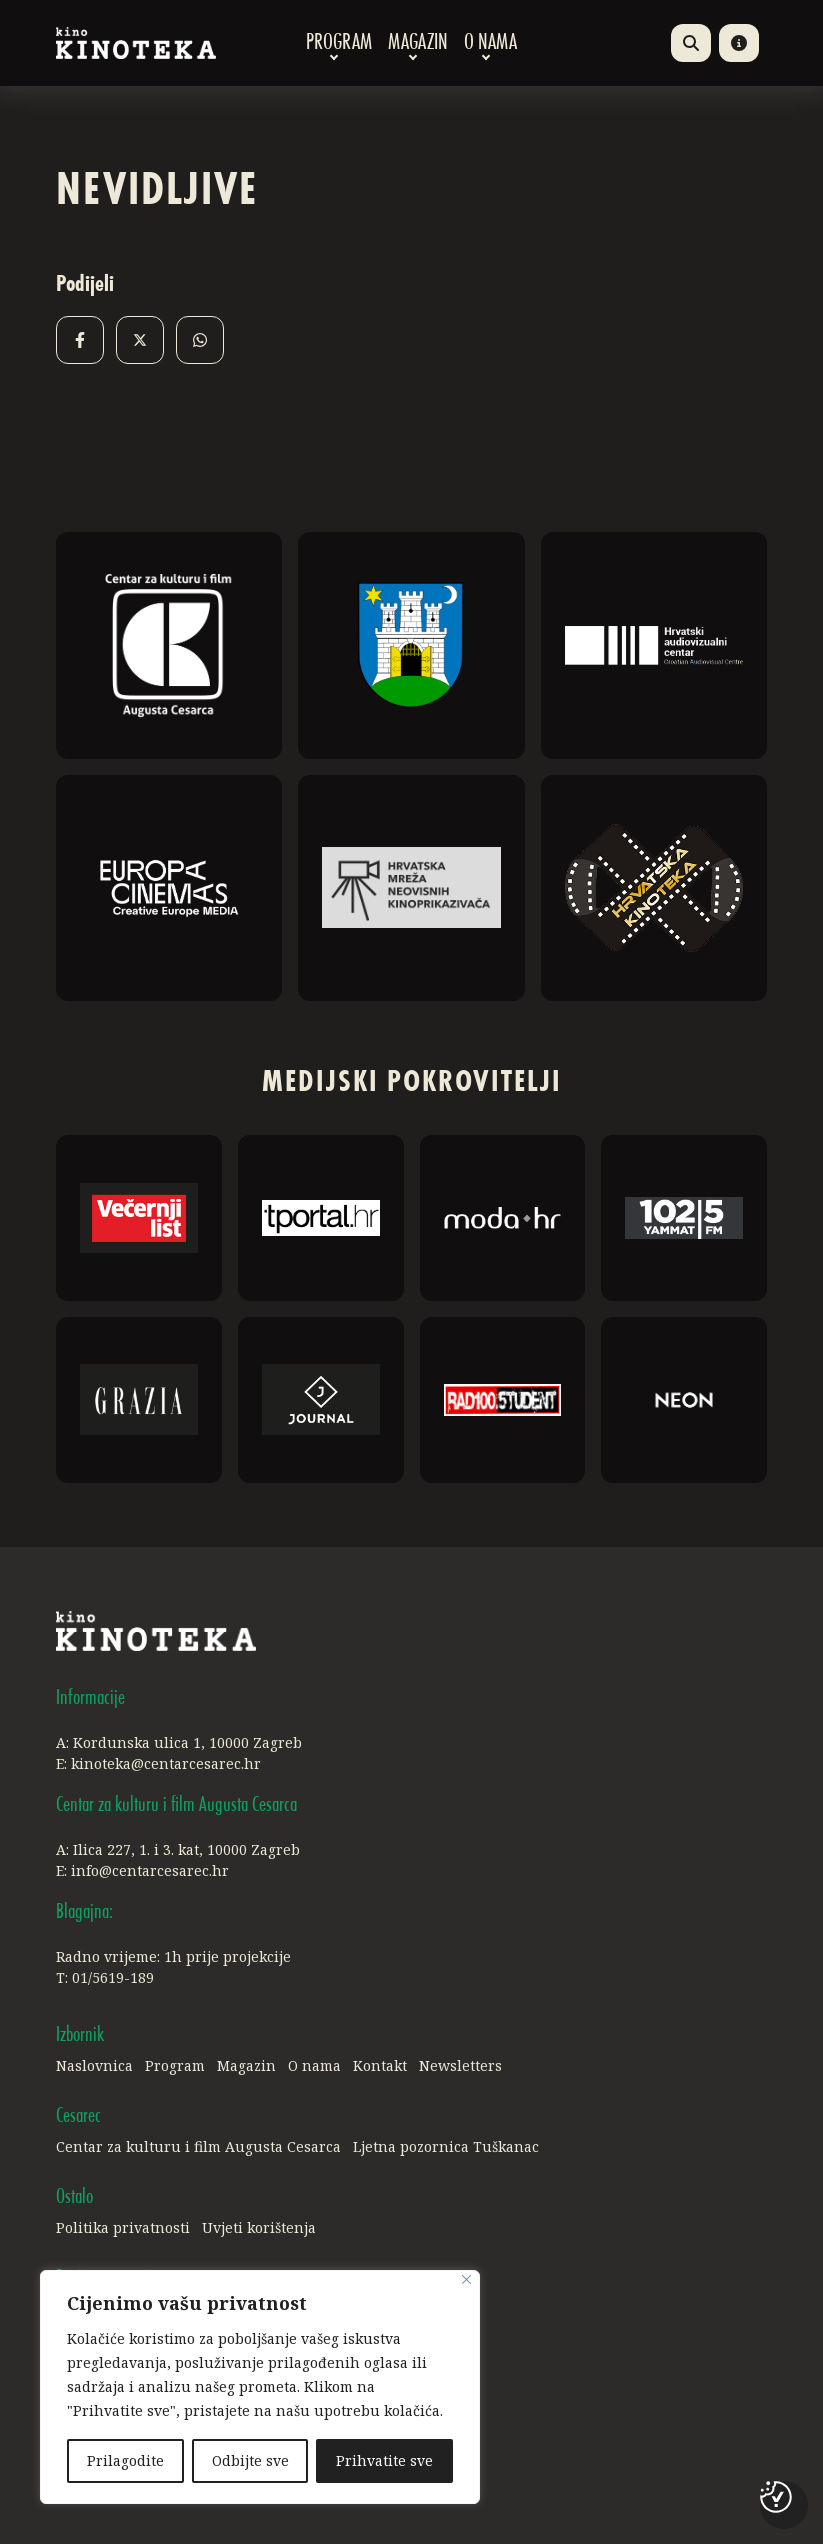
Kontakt (380, 2065)
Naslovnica (94, 2065)
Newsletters (460, 2065)
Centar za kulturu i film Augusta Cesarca (198, 2146)
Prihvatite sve (384, 2460)
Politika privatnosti (123, 2227)
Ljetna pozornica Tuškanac (446, 2146)
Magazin (418, 43)
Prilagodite (125, 2460)
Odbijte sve (250, 2460)
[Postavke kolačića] (776, 2497)
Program (339, 43)
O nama (490, 43)
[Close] (466, 2279)
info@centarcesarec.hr (150, 1870)
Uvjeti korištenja (259, 2227)
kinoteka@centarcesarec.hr (166, 1763)
